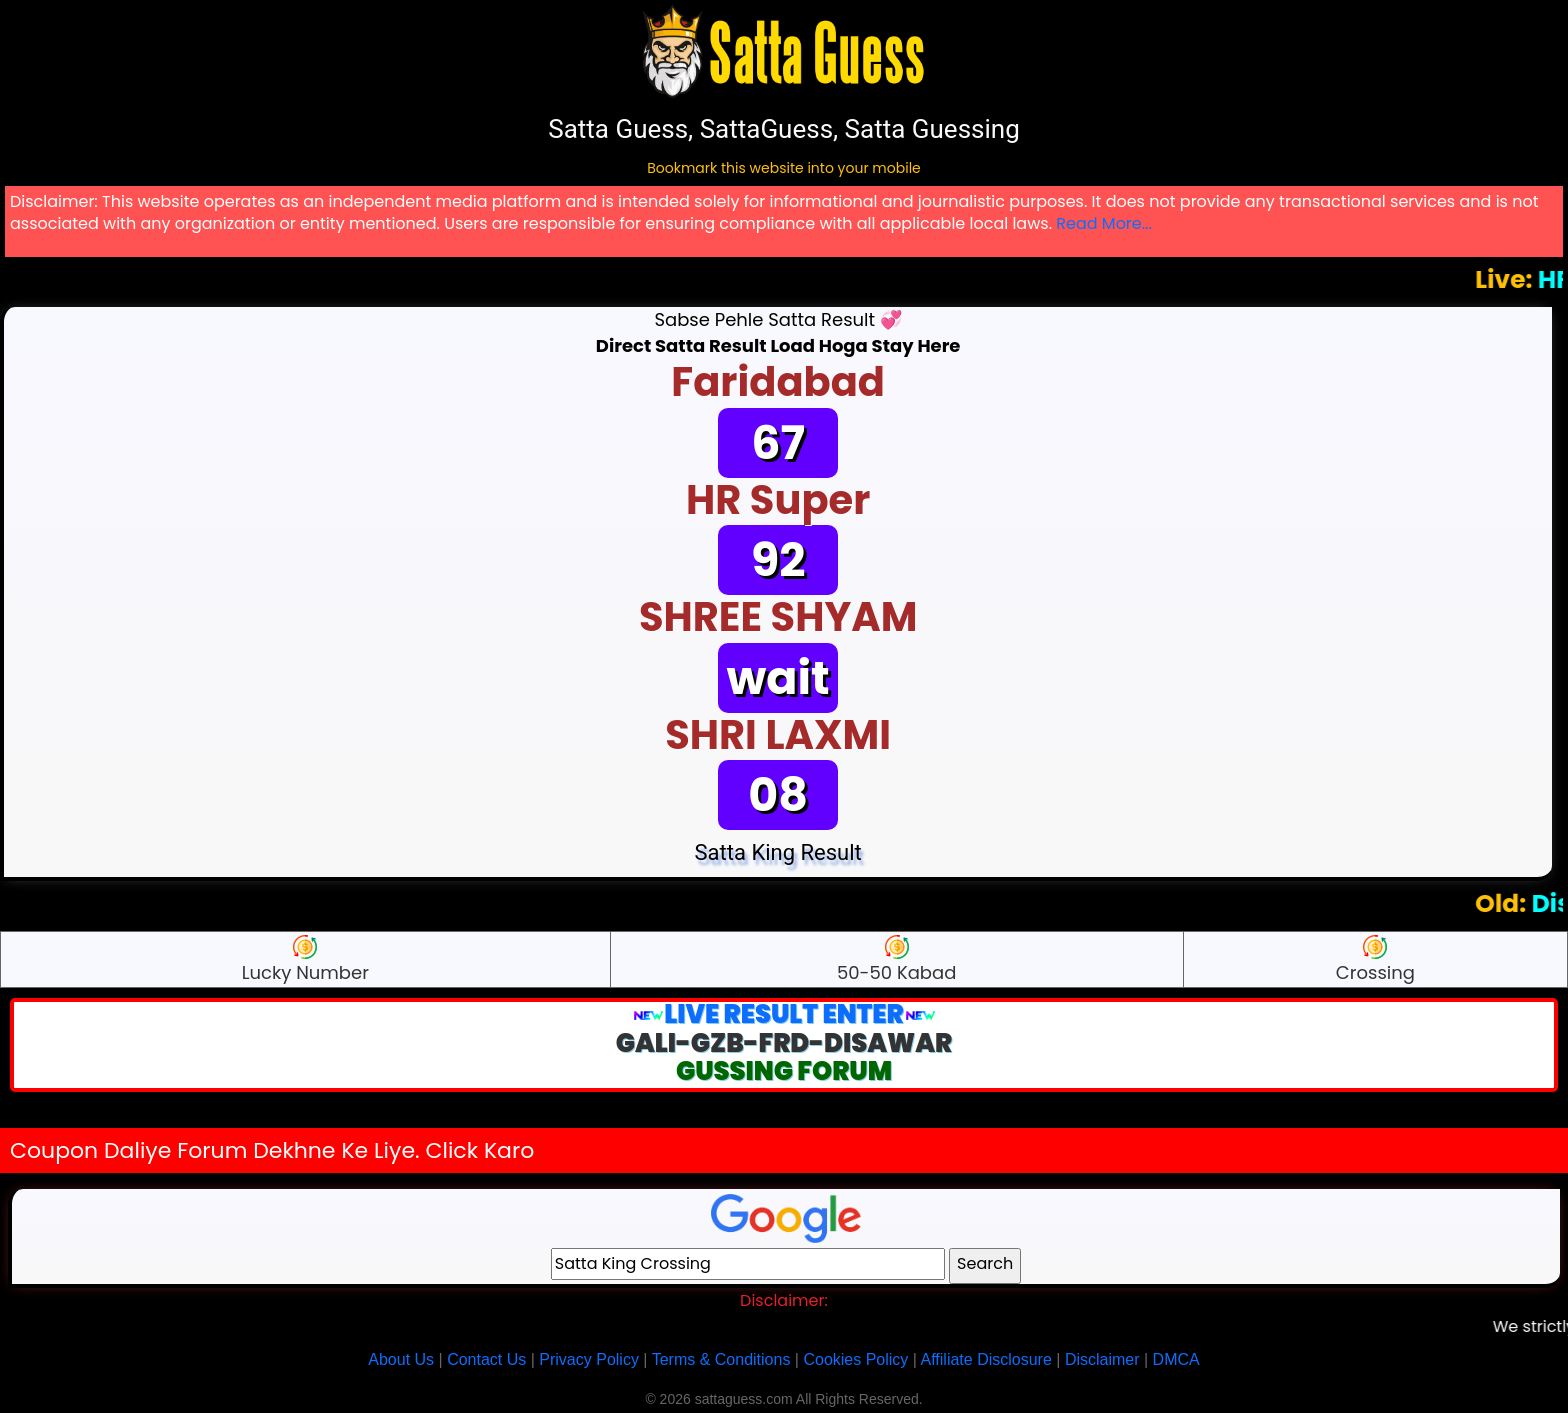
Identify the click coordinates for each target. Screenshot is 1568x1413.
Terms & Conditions (721, 1359)
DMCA (1176, 1359)
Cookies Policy (855, 1359)
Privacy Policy (589, 1359)
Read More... (1104, 223)
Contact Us (486, 1359)
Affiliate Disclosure (986, 1359)
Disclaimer (1102, 1359)
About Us (401, 1359)
